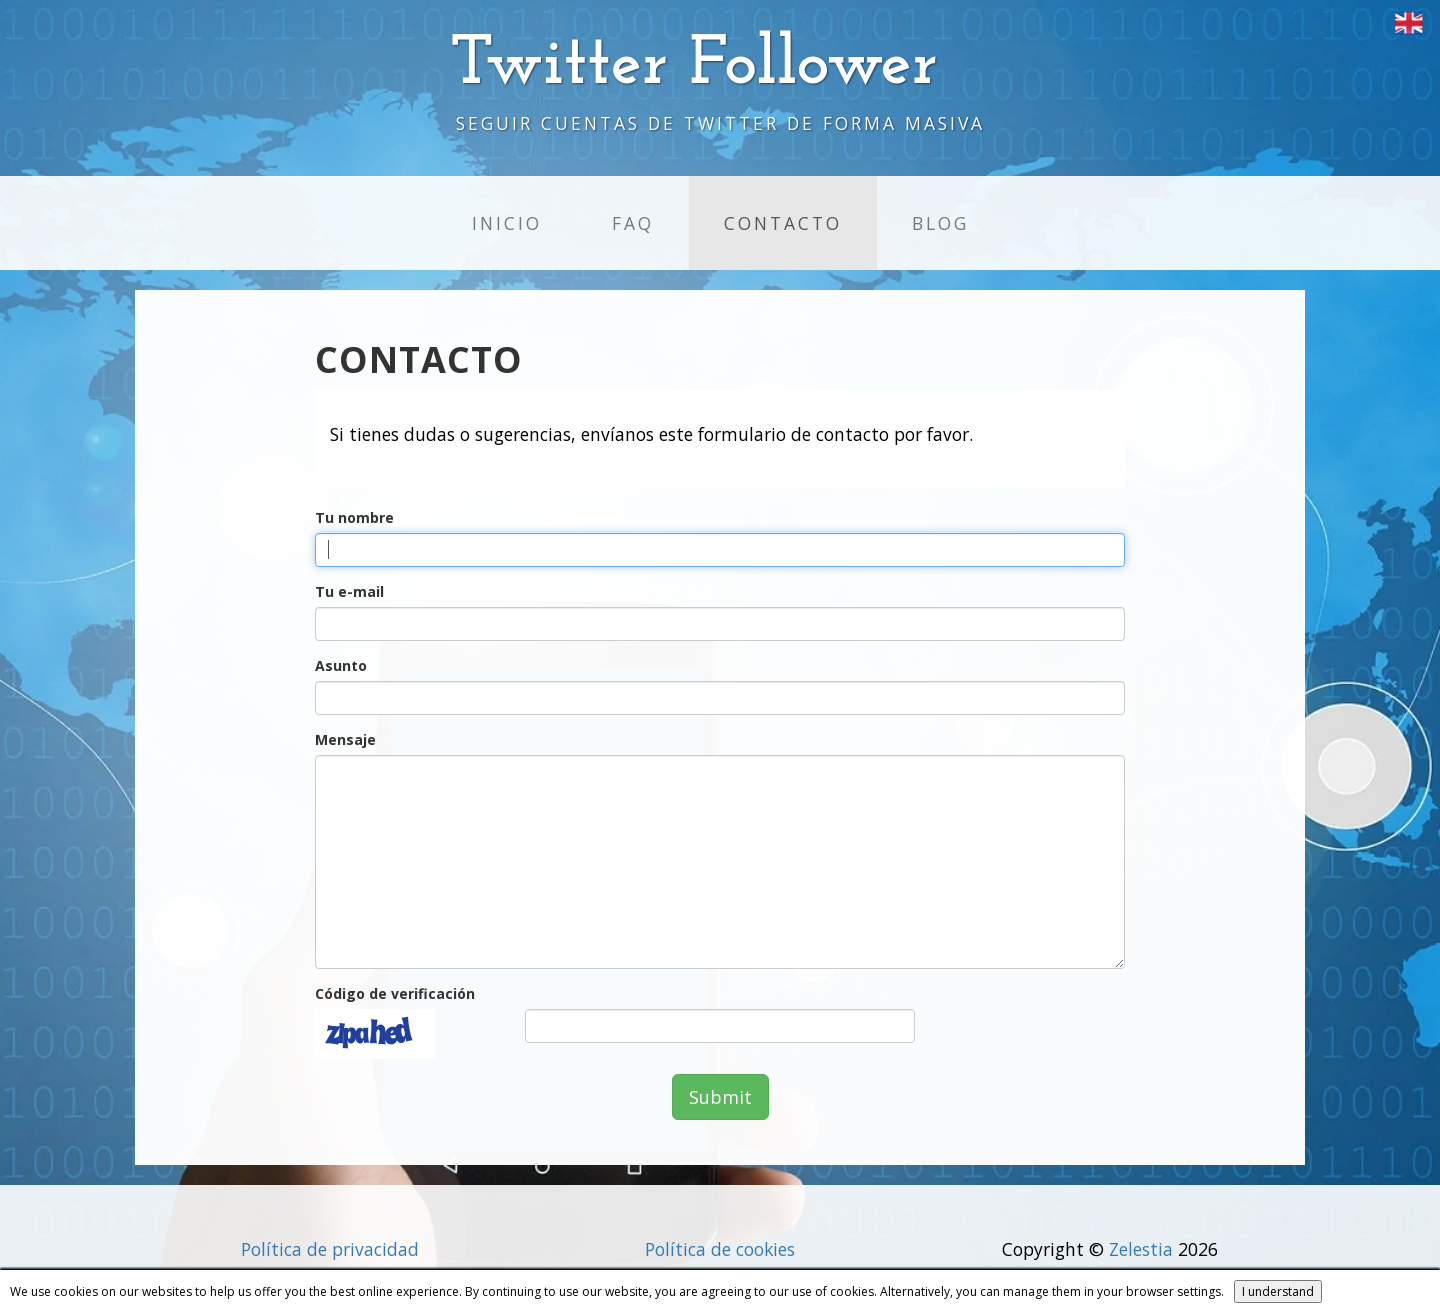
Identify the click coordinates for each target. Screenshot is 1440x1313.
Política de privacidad (330, 1249)
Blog (940, 223)
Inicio (507, 223)
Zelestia (1141, 1249)
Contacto (783, 223)
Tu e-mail (349, 591)
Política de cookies (720, 1249)
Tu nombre (354, 517)
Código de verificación (395, 993)
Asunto (341, 665)
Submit (720, 1097)
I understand (1278, 1291)
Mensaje (345, 739)
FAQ (633, 223)
